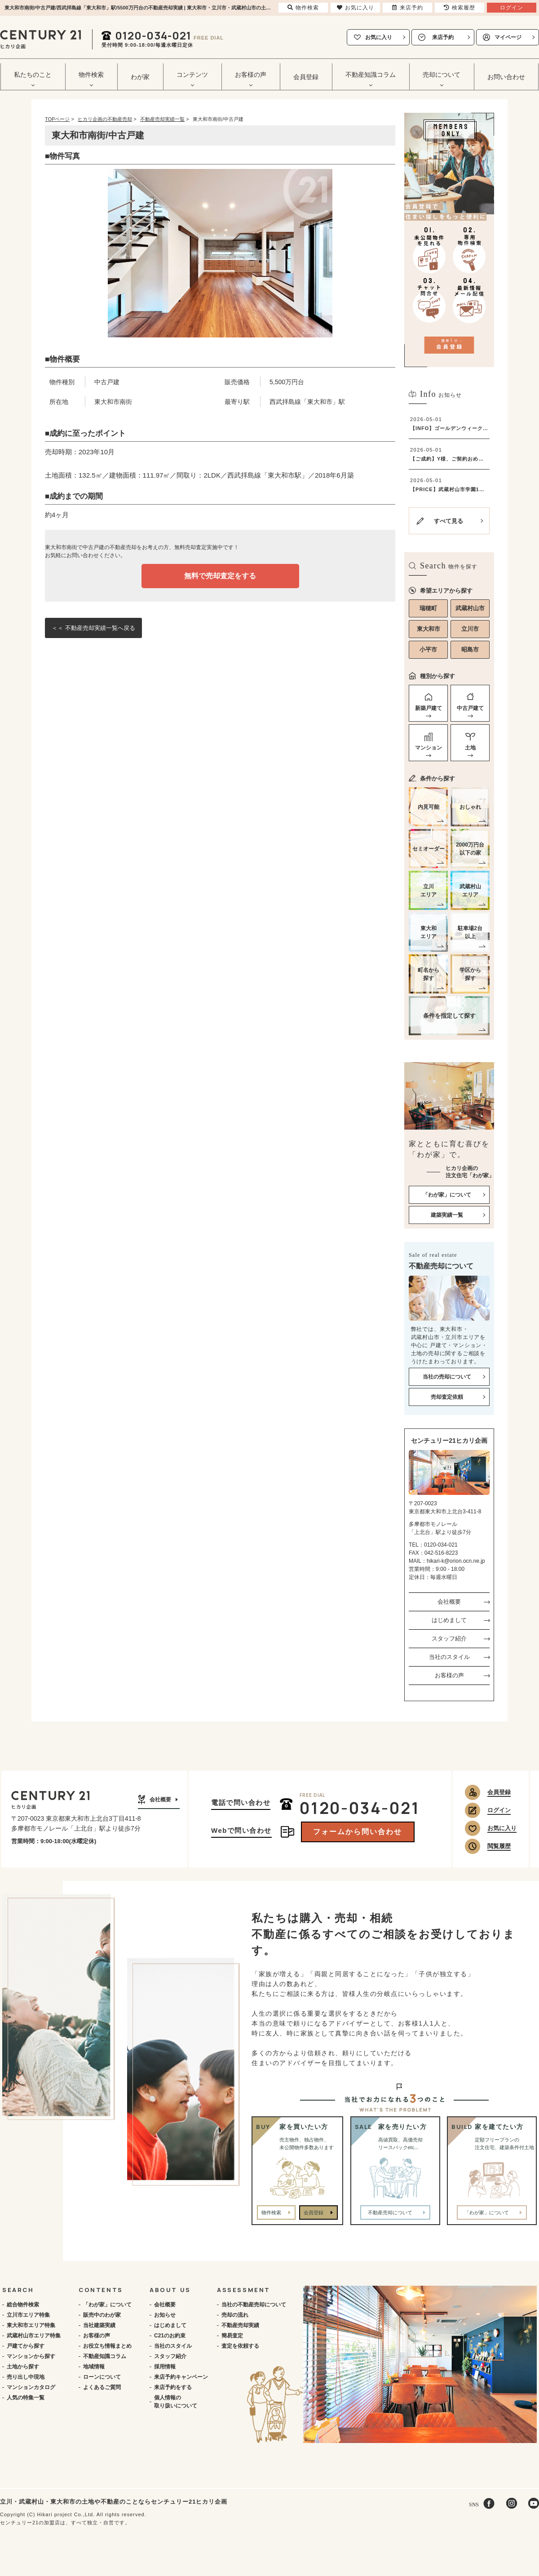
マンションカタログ (31, 2387)
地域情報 (94, 2366)
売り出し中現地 (25, 2377)
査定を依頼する (240, 2346)
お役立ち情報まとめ (107, 2346)
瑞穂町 (428, 608)
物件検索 (271, 2212)
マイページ (508, 37)
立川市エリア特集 (28, 2315)
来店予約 (443, 37)
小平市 (428, 649)
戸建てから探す (25, 2346)
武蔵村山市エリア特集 (34, 2335)
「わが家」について (107, 2304)
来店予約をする (173, 2387)
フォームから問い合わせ (357, 1832)
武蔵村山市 (470, 608)
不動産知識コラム (104, 2356)
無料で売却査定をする (220, 576)
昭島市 (470, 649)
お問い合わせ (506, 76)
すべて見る (448, 521)
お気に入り (378, 37)
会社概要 (449, 1601)
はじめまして (449, 1620)
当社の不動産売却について (253, 2304)
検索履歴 (459, 7)
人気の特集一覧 (25, 2397)
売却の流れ (234, 2315)
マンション (428, 748)
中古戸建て (470, 708)
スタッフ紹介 (449, 1638)
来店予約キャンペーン (181, 2377)
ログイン (499, 1810)
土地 (470, 748)
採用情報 (165, 2366)
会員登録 (305, 76)
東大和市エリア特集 (31, 2325)
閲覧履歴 (499, 1846)
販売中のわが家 (102, 2315)
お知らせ (165, 2315)
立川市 (470, 628)
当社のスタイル (449, 1657)
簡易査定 (232, 2335)
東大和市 (428, 628)
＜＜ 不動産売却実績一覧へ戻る (93, 628)
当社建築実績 (99, 2325)
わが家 (140, 76)
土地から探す (23, 2366)
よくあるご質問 (102, 2387)
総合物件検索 (23, 2304)
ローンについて (102, 2377)
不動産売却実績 (240, 2325)
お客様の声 (449, 1675)
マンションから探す (31, 2356)
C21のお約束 (170, 2335)
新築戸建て (428, 708)
